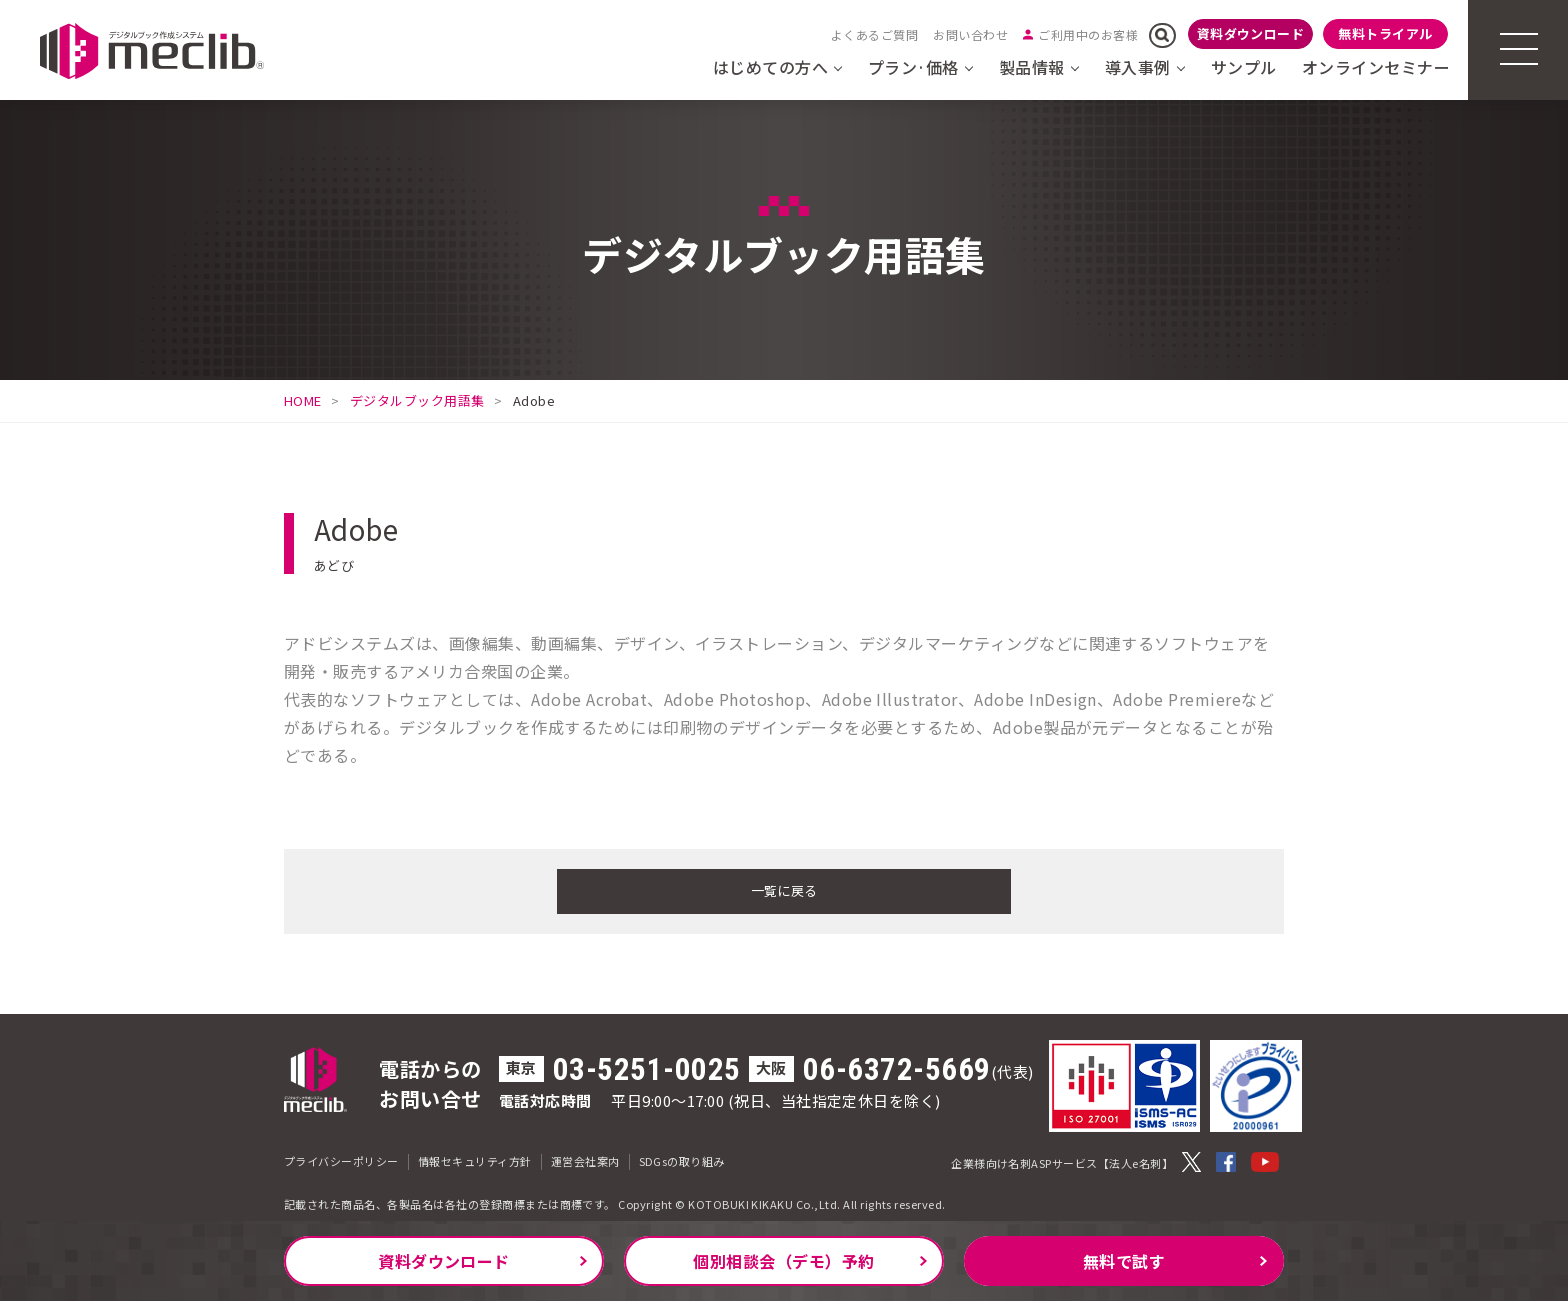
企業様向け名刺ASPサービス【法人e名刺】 (1062, 1160)
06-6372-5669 (897, 1066)
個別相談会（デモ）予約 (783, 1261)
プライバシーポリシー (341, 1158)
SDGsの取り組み (682, 1158)
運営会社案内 (585, 1158)
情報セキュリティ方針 (475, 1158)
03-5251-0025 (647, 1066)
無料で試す (1124, 1261)
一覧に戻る (784, 889)
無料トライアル (1385, 33)
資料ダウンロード (1251, 33)
